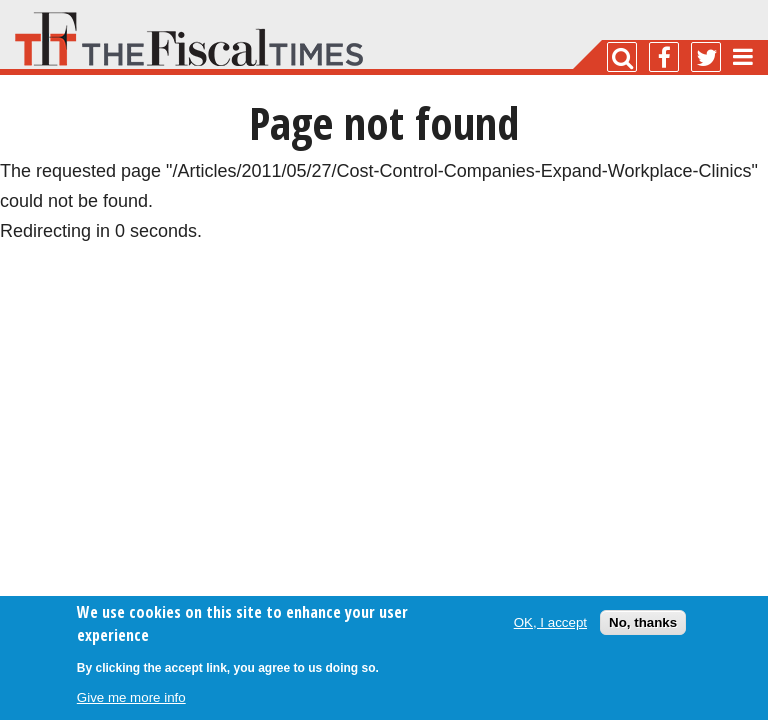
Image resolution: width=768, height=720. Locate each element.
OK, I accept (550, 622)
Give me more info (131, 697)
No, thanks (643, 622)
